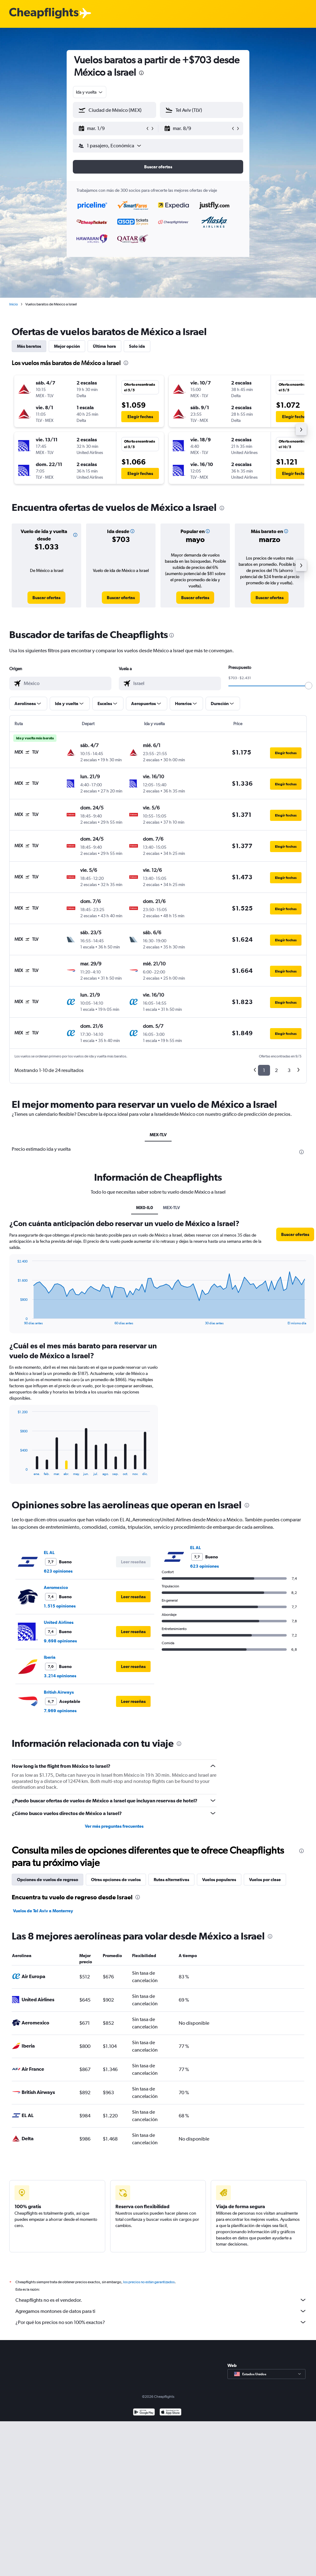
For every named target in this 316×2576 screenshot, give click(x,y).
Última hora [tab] (104, 346)
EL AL (49, 1552)
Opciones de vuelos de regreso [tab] (47, 1879)
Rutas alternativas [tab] (171, 1879)
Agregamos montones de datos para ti (161, 2311)
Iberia (50, 1657)
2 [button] (276, 1070)
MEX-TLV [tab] (158, 1134)
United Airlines (58, 1622)
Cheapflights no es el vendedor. (161, 2300)
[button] (111, 128)
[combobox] (89, 92)
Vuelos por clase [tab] (265, 1879)
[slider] (308, 685)
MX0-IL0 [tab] (144, 1207)
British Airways (59, 1692)
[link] (46, 597)
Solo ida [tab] (137, 346)
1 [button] (264, 1070)
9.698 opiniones (60, 1640)
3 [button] (289, 1070)
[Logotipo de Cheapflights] (43, 13)
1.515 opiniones (60, 1605)
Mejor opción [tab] (67, 346)
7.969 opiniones (60, 1710)
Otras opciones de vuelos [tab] (116, 1879)
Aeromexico (56, 1587)
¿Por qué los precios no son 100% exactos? (161, 2322)
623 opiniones (58, 1571)
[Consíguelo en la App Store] (170, 2413)
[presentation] (141, 73)
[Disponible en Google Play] (143, 2413)
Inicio (13, 304)
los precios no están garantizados (149, 2282)
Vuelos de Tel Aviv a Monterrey (43, 1910)
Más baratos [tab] (29, 346)
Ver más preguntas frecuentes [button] (114, 1826)
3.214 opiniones (60, 1675)
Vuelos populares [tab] (219, 1879)
